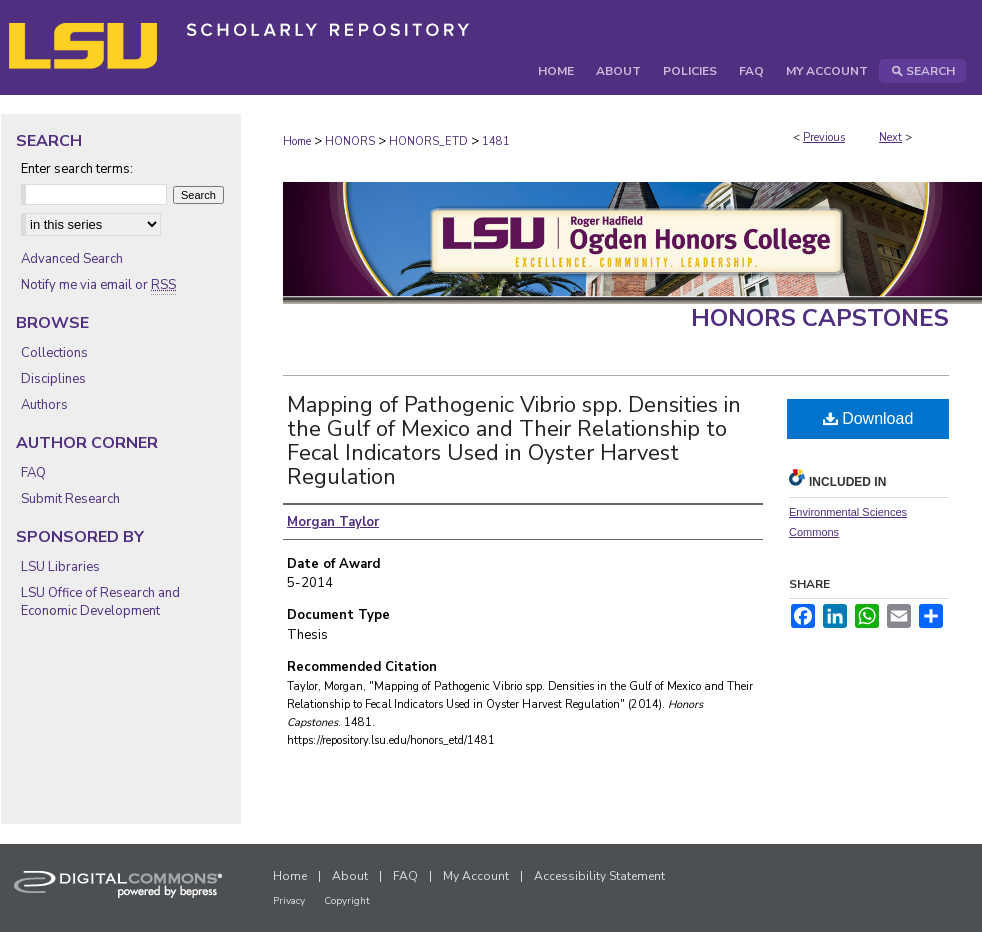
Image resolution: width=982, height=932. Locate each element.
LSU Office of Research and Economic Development (100, 602)
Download (868, 418)
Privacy (289, 901)
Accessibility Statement (599, 876)
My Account (476, 876)
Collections (54, 353)
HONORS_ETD (428, 141)
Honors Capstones (820, 318)
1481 (496, 141)
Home (297, 141)
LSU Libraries (60, 567)
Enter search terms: (77, 169)
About (350, 876)
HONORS (350, 141)
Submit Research (70, 499)
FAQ (33, 473)
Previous (824, 137)
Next (890, 137)
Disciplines (53, 379)
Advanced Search (72, 259)
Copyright (347, 901)
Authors (44, 405)
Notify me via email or (98, 285)
